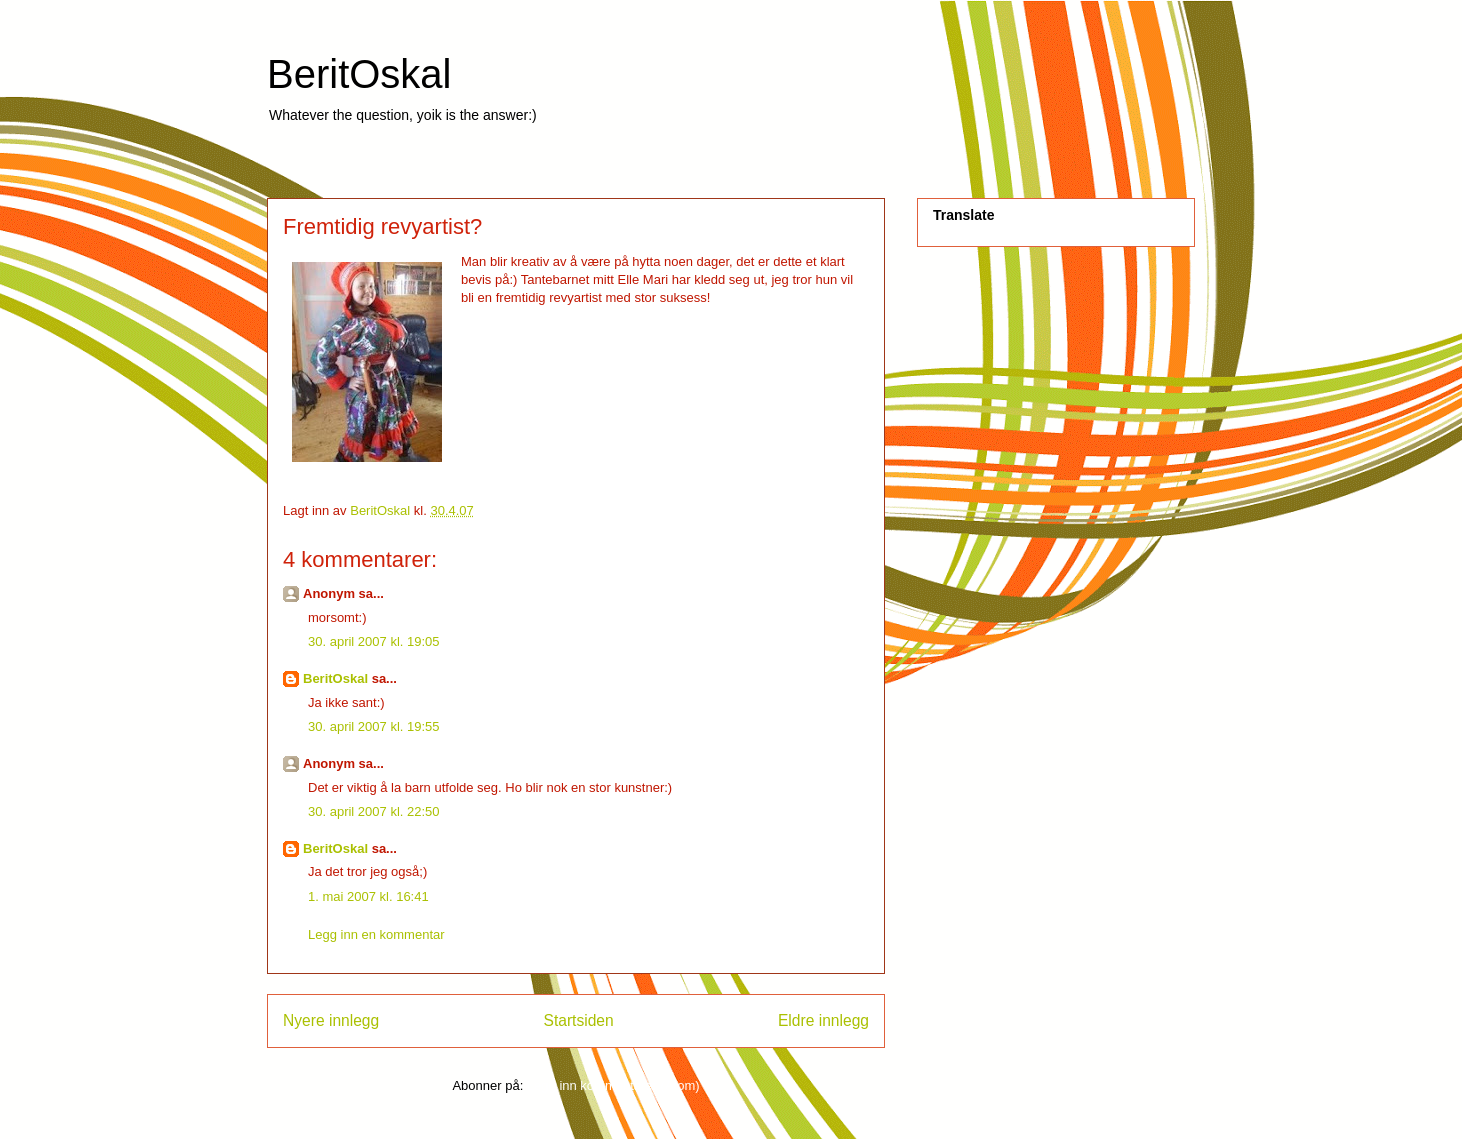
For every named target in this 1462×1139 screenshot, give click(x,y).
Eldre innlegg (823, 1020)
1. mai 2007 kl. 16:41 (368, 896)
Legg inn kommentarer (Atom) (613, 1085)
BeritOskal (359, 74)
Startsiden (578, 1020)
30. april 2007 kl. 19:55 (374, 726)
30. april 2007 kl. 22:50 (374, 811)
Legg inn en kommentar (376, 934)
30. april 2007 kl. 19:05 (374, 641)
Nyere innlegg (331, 1020)
